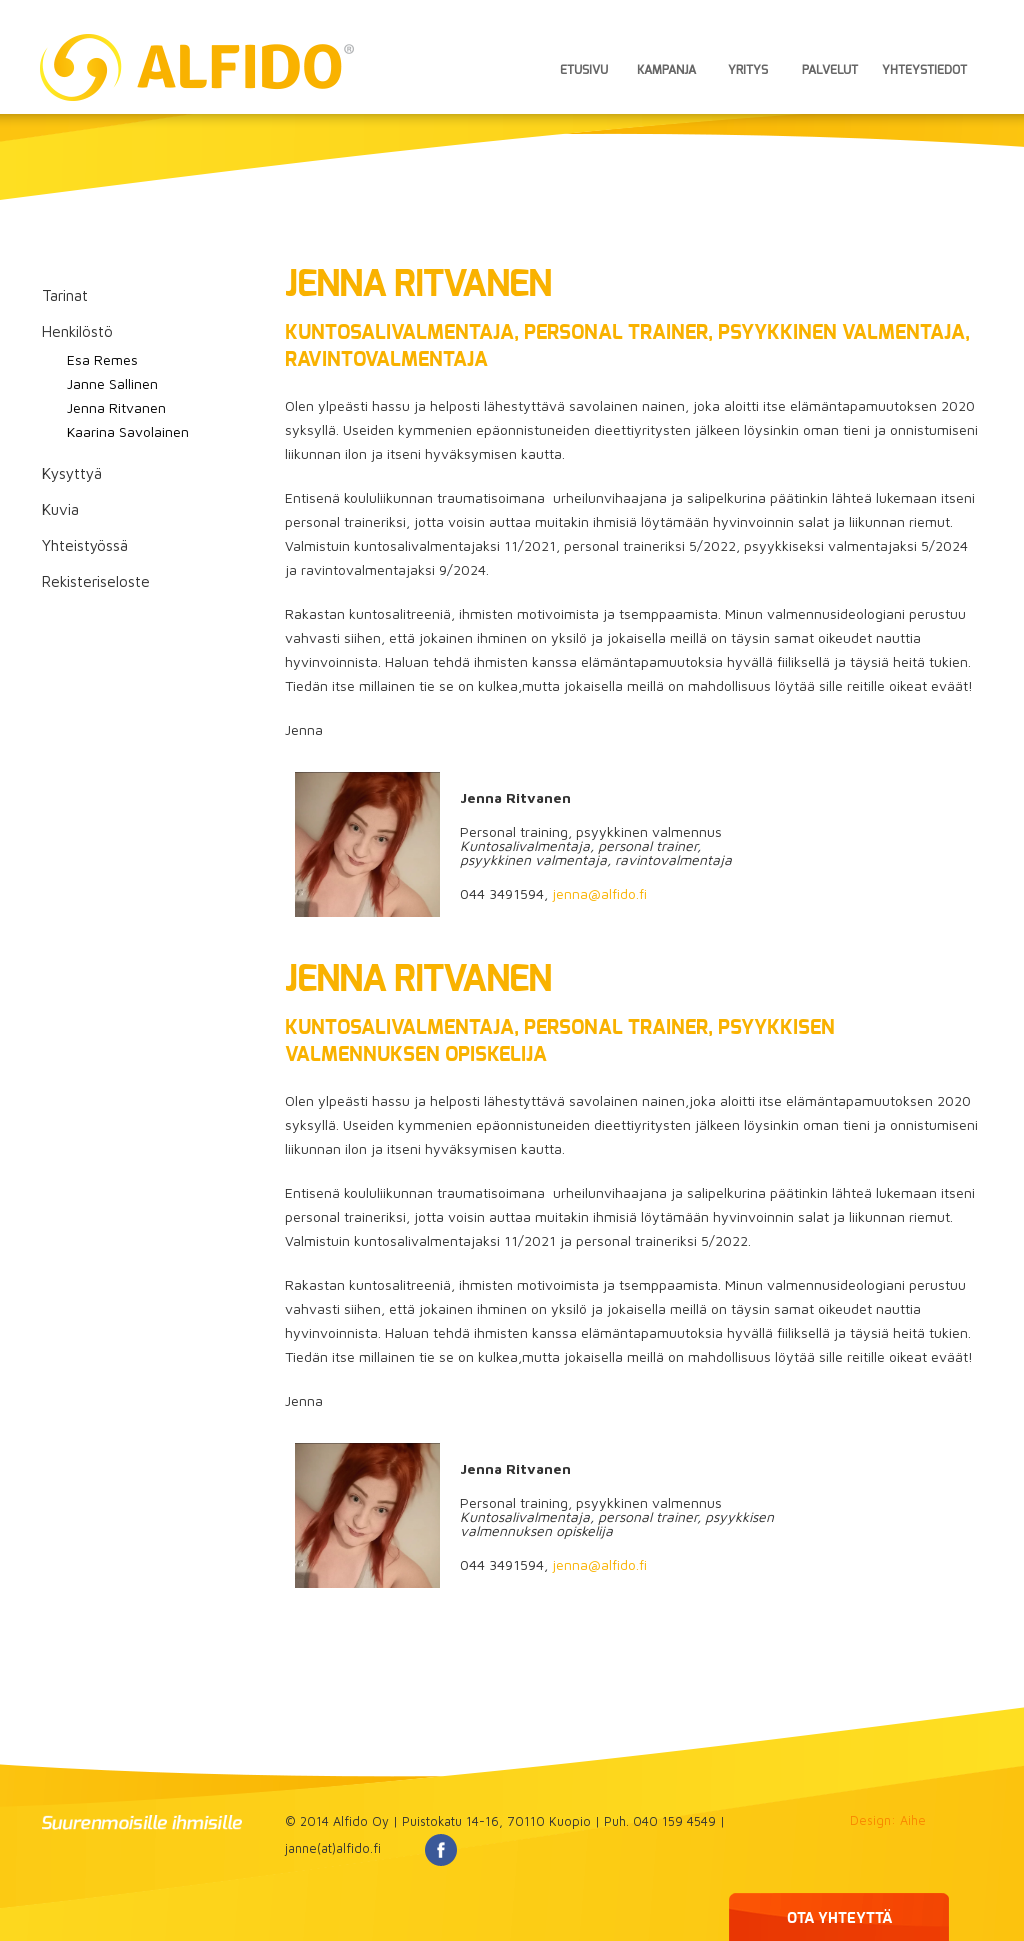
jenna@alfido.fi (599, 893)
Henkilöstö (77, 331)
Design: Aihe (888, 1820)
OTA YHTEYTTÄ (839, 1918)
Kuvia (60, 509)
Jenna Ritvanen (116, 407)
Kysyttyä (72, 473)
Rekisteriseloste (96, 581)
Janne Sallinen (112, 383)
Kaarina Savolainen (128, 431)
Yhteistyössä (85, 545)
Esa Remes (102, 359)
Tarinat (65, 295)
